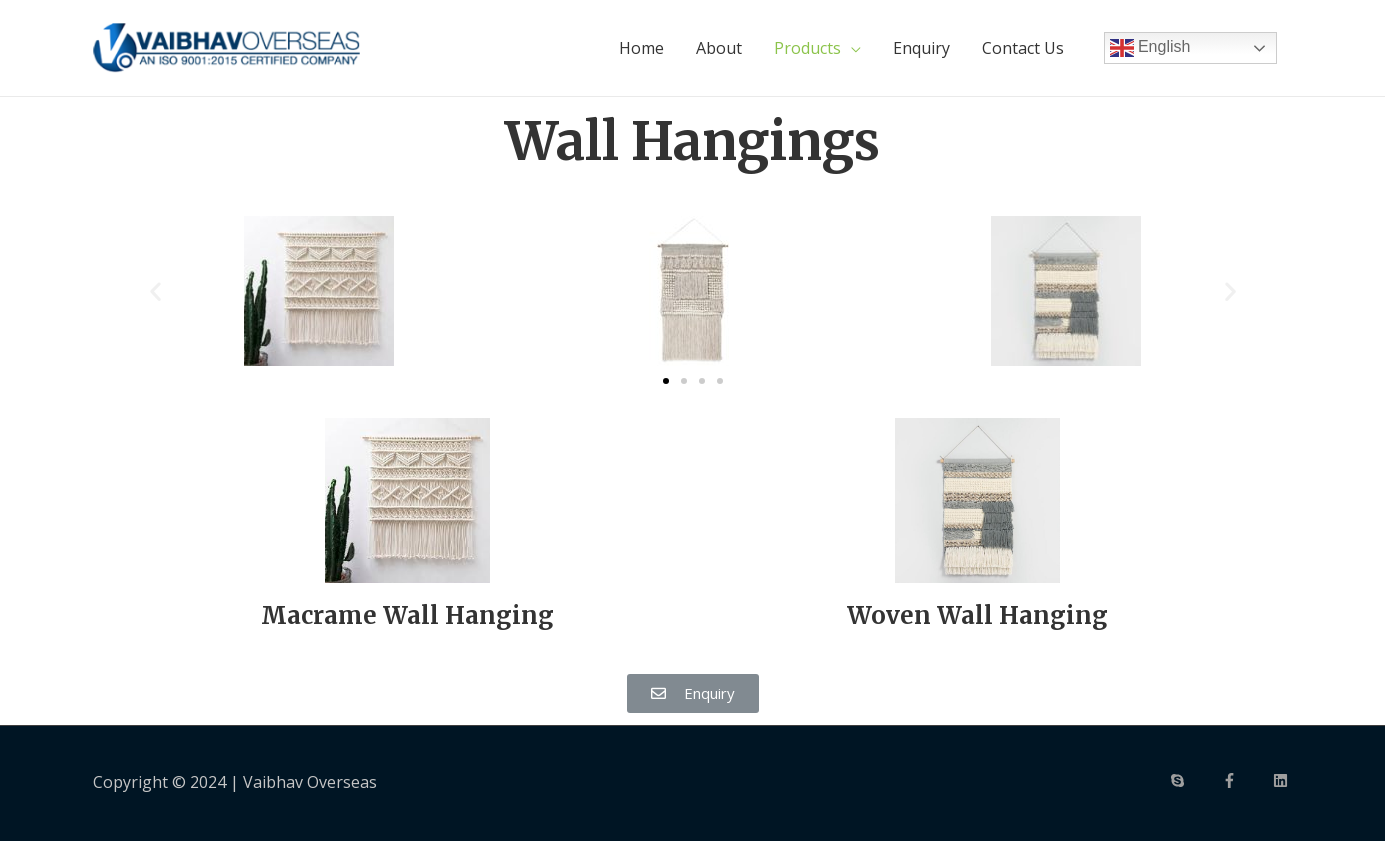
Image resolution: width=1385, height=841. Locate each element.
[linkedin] (1283, 780)
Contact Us (1023, 48)
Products (807, 48)
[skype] (1194, 780)
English (1150, 48)
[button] (666, 380)
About (719, 48)
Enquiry (921, 48)
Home (641, 48)
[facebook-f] (1246, 780)
